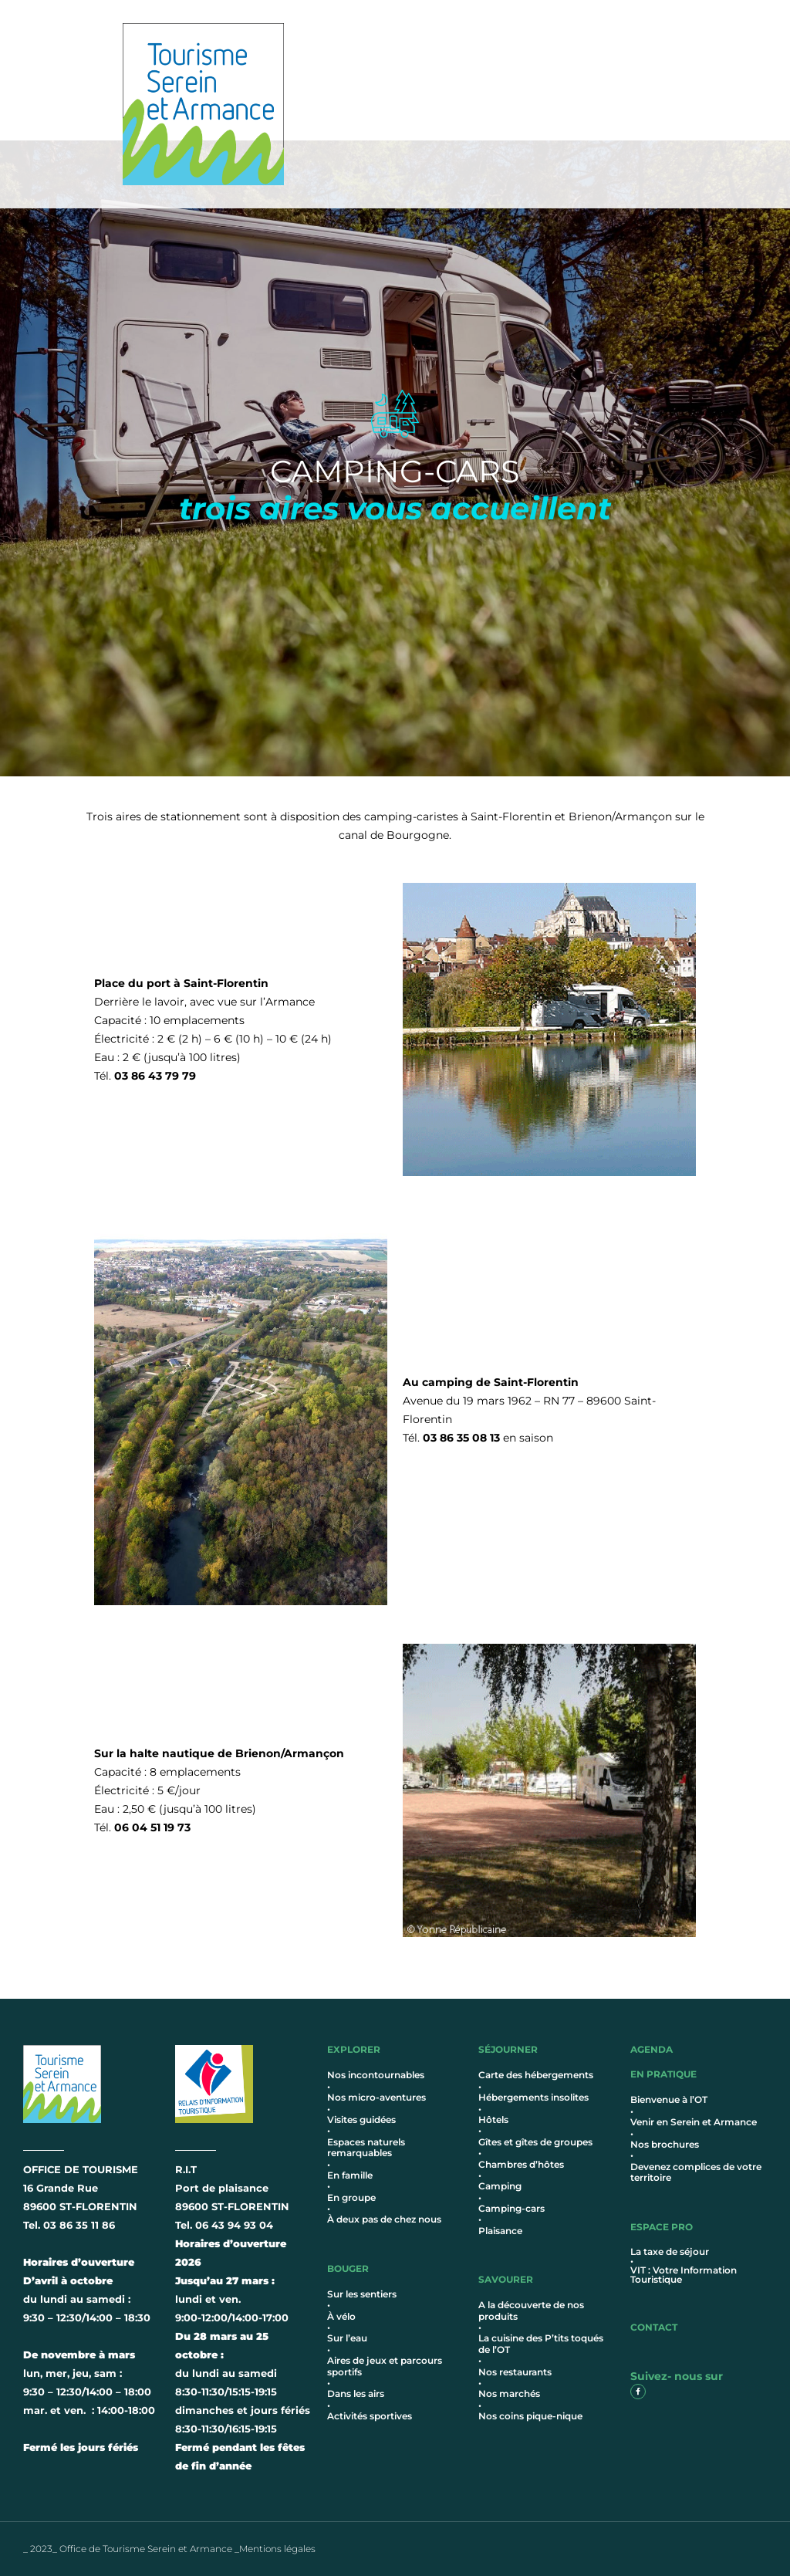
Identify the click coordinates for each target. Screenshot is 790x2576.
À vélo (341, 2316)
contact (653, 2327)
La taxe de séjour (669, 2251)
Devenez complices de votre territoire (695, 2172)
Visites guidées (361, 2119)
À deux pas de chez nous (384, 2219)
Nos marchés (509, 2393)
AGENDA (651, 2049)
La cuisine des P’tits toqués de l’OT (540, 2343)
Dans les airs (355, 2393)
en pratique (663, 2074)
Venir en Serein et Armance (693, 2122)
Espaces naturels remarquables (366, 2147)
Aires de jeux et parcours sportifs (384, 2366)
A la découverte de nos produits (531, 2310)
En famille (350, 2175)
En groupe (351, 2197)
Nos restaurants (515, 2372)
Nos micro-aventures (376, 2097)
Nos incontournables (375, 2075)
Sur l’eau (347, 2338)
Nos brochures (664, 2144)
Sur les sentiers (362, 2294)
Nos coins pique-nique (530, 2416)
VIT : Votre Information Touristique (683, 2274)
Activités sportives (369, 2416)
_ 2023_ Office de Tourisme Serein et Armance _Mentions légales (169, 2548)
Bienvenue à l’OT (668, 2099)
